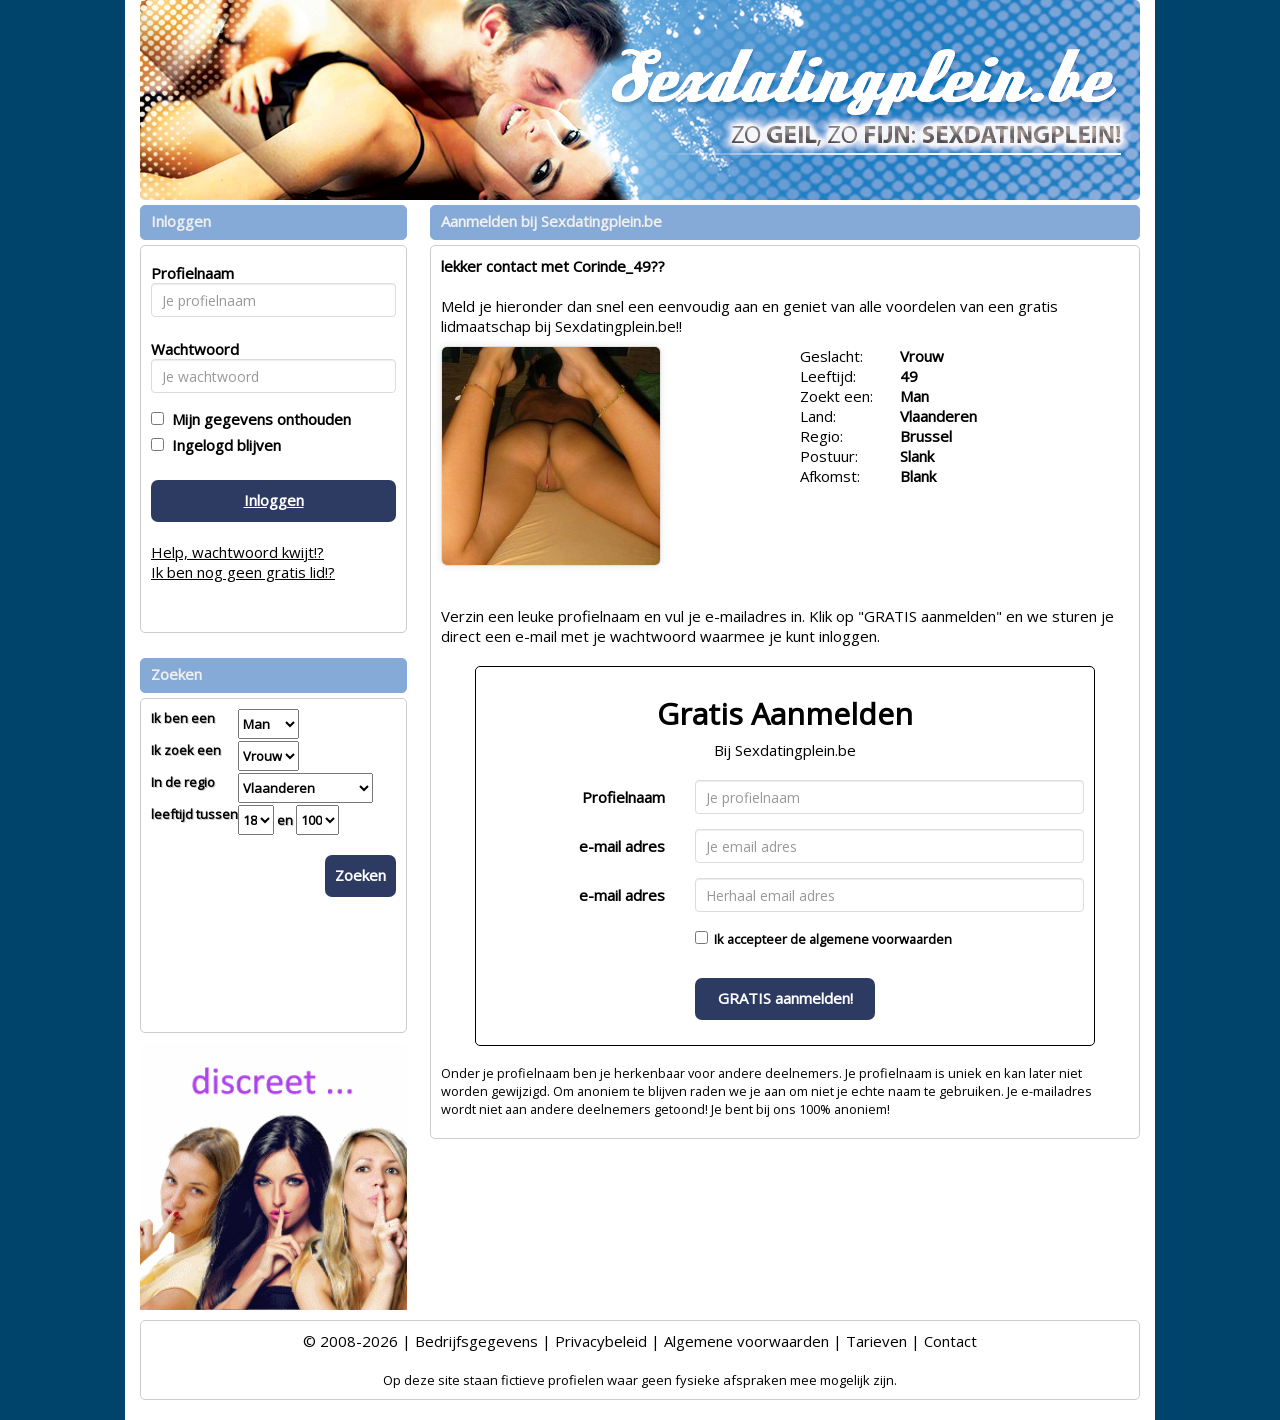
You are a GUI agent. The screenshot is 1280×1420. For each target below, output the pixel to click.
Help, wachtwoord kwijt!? (237, 552)
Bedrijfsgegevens (476, 1341)
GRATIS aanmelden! (785, 998)
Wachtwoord (189, 349)
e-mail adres (622, 846)
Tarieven (876, 1341)
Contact (950, 1341)
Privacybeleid (601, 1341)
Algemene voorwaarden (746, 1341)
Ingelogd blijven (222, 445)
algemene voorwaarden (880, 939)
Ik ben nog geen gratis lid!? (243, 572)
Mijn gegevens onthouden (257, 419)
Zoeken (360, 875)
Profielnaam (623, 797)
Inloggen (274, 500)
